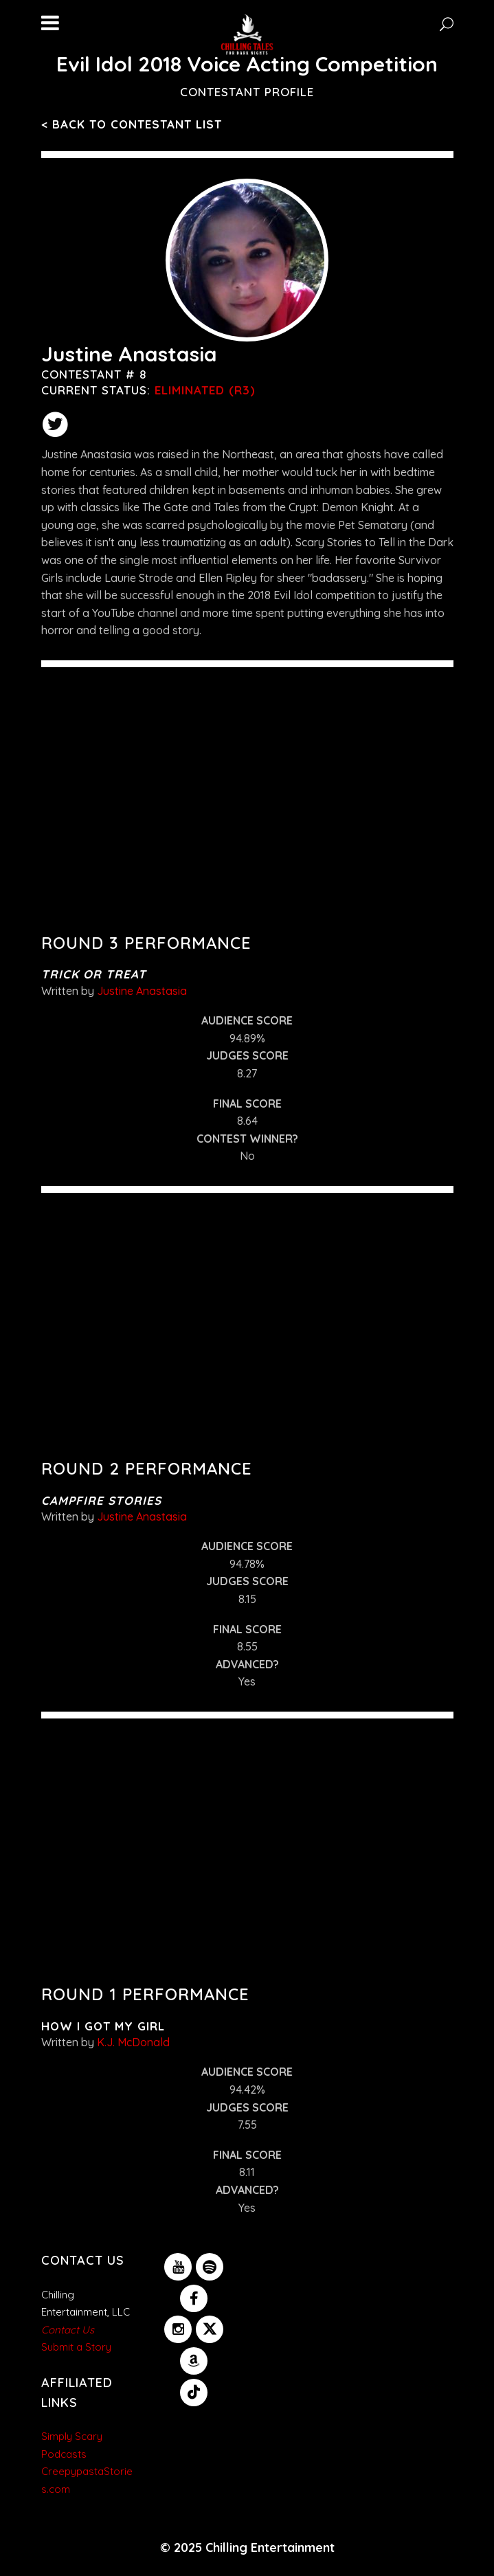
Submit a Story (76, 2346)
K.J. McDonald (133, 2042)
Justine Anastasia (142, 991)
